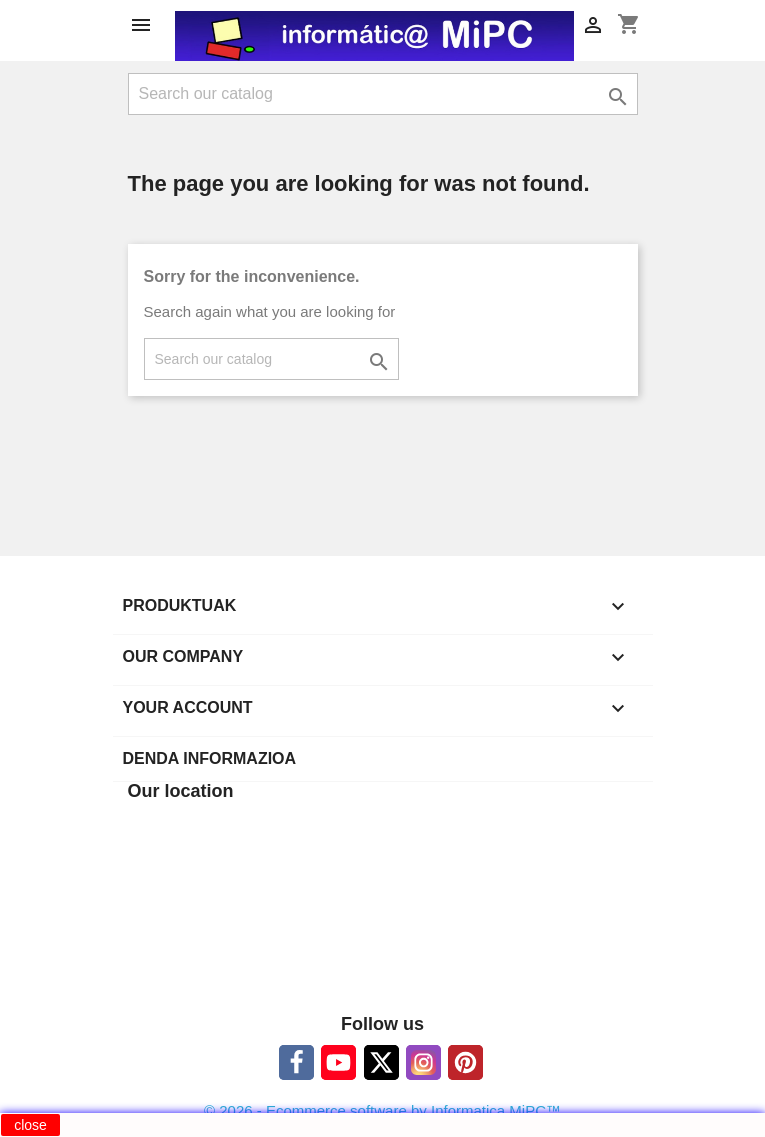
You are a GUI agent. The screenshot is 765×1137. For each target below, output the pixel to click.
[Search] (383, 94)
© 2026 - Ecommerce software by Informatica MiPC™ (382, 1110)
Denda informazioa (210, 758)
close (30, 1125)
